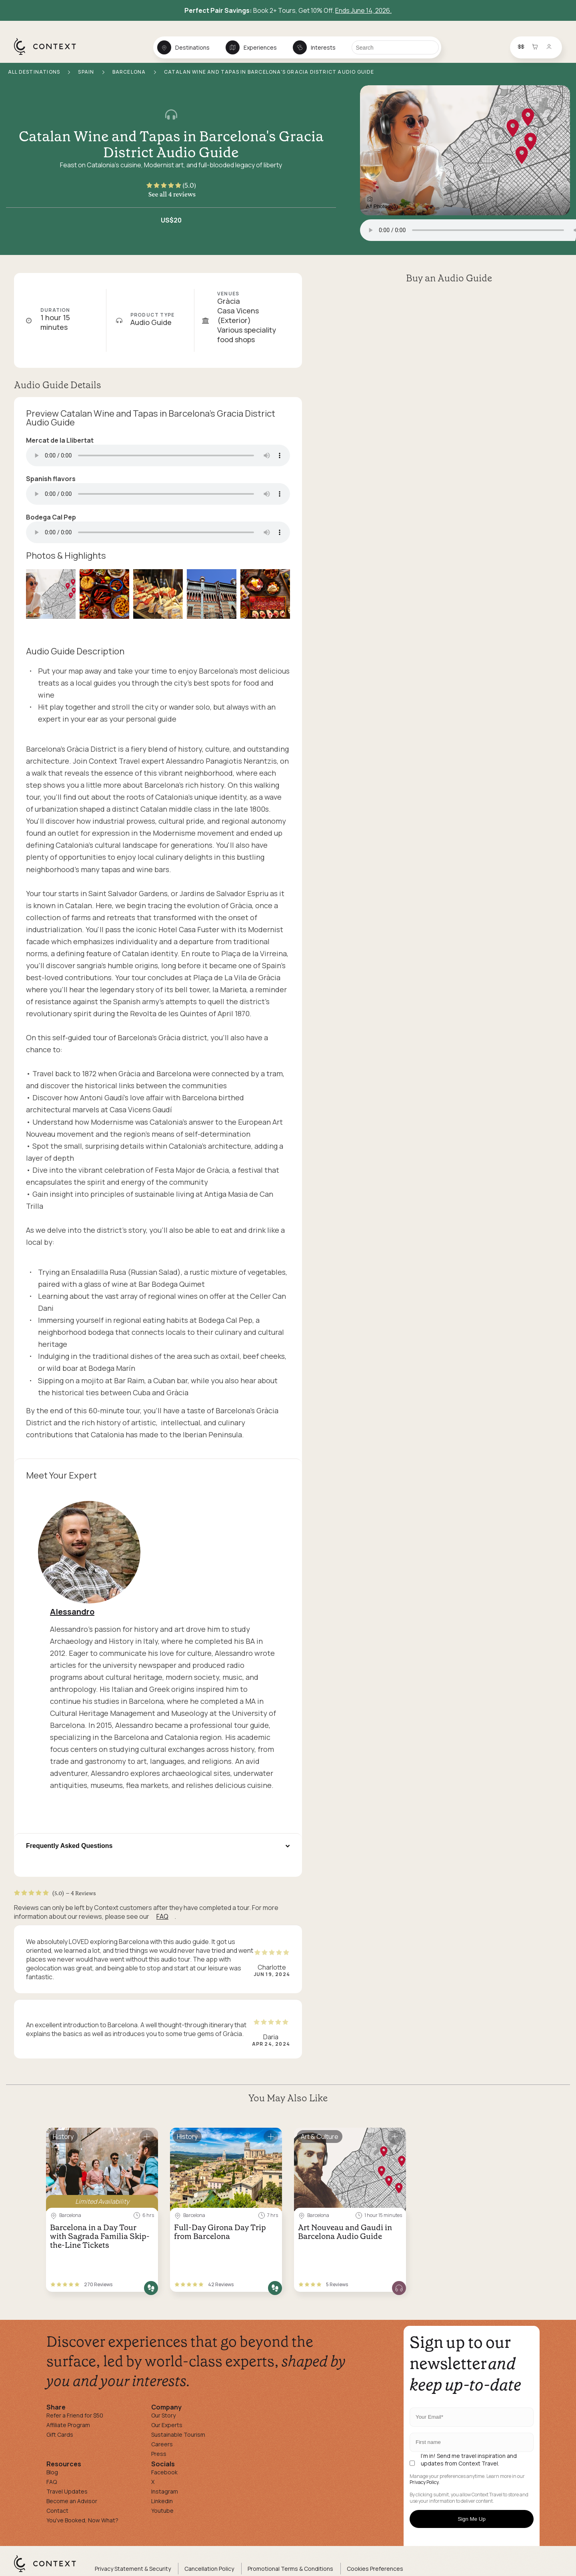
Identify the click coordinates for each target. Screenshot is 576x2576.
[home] (49, 54)
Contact (57, 2510)
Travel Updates (67, 2491)
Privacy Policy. (425, 2482)
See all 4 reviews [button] (172, 194)
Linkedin (162, 2501)
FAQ (162, 1916)
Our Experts (166, 2425)
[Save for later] (147, 2137)
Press (158, 2454)
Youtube (162, 2510)
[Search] (395, 47)
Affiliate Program (68, 2425)
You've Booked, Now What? (82, 2520)
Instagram (164, 2491)
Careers (162, 2444)
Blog (52, 2472)
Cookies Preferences (375, 2568)
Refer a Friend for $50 (74, 2415)
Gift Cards (59, 2434)
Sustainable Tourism (178, 2434)
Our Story (163, 2415)
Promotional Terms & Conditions (290, 2568)
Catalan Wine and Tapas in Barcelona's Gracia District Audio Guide (171, 144)
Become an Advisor (71, 2501)
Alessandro (72, 1611)
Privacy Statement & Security (133, 2568)
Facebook (164, 2472)
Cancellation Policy (209, 2568)
